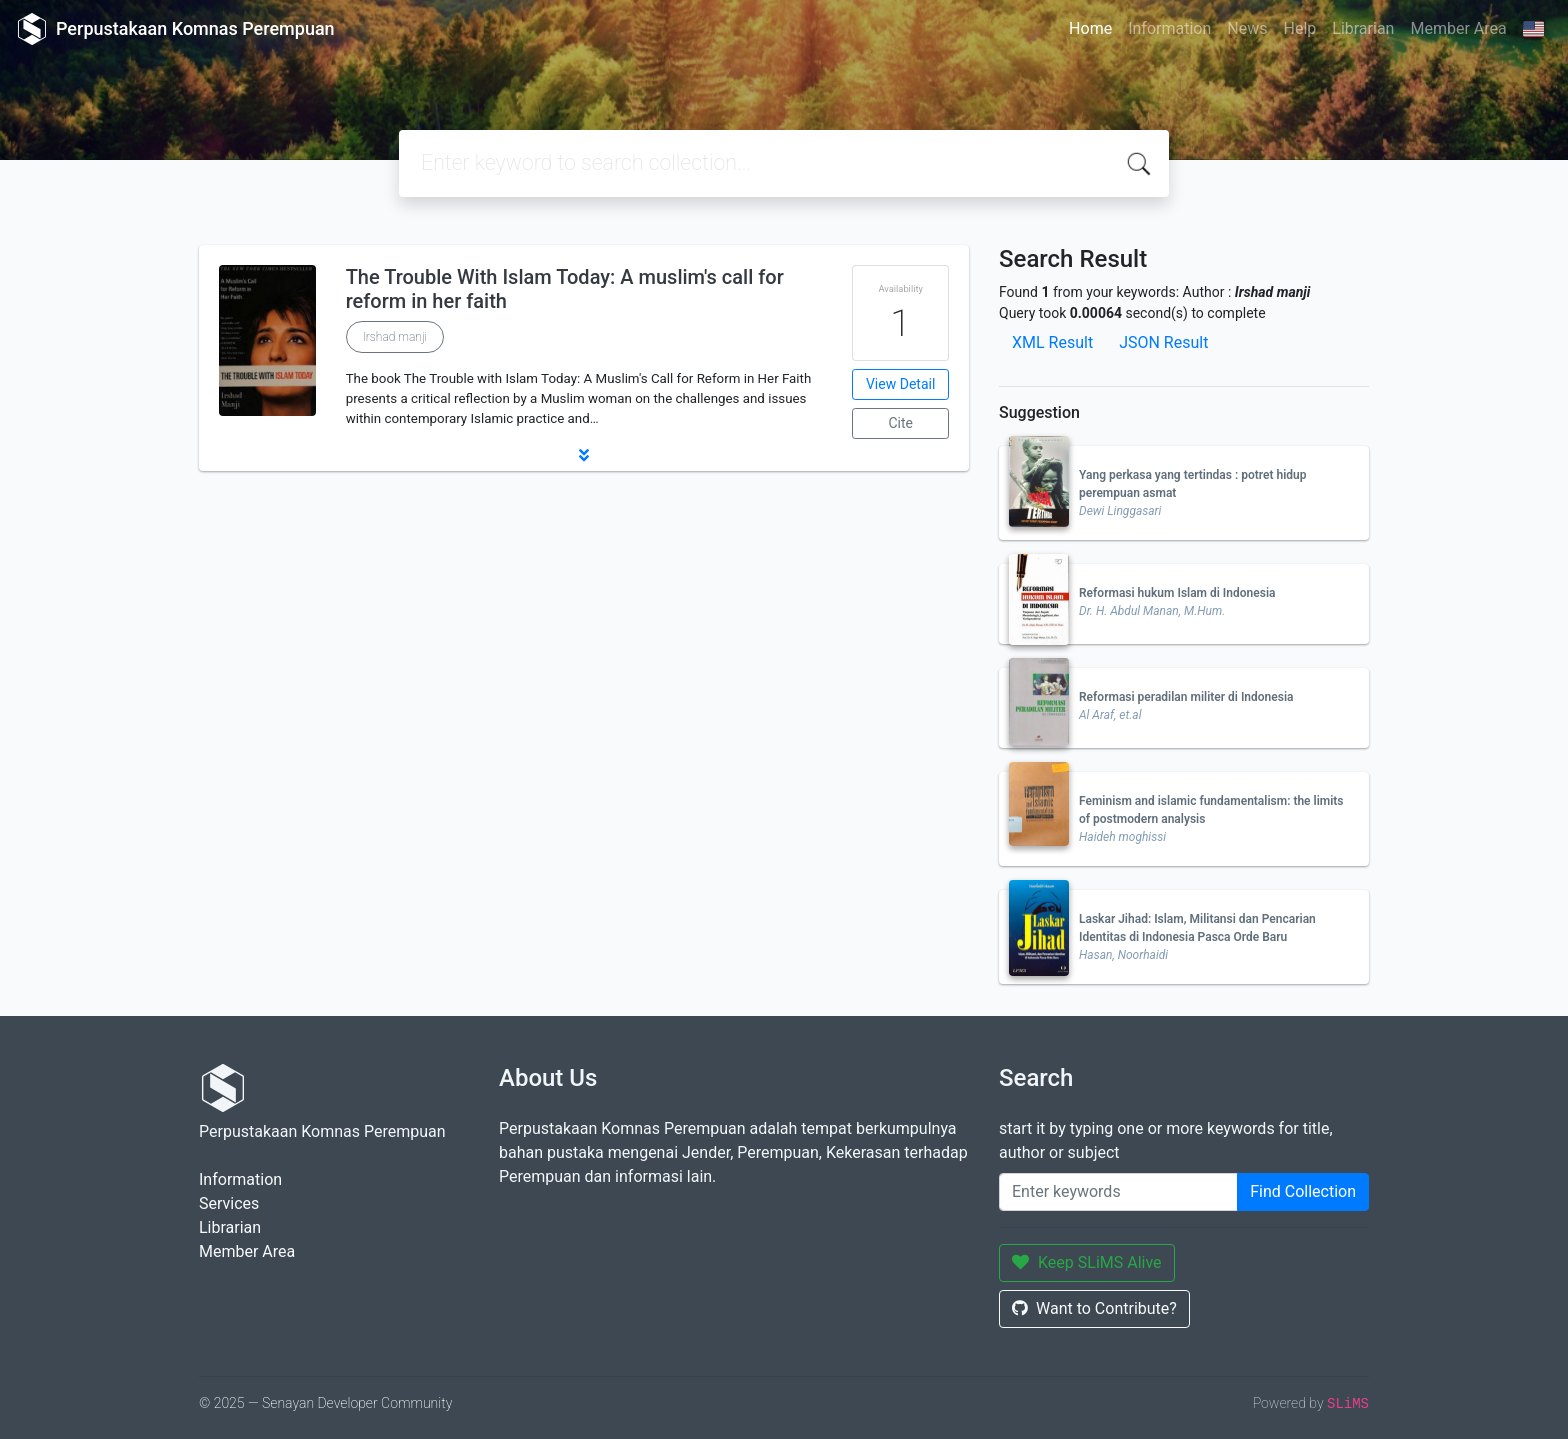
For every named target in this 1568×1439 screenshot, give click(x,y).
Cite (900, 423)
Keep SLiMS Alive (1087, 1262)
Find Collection (1303, 1191)
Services (229, 1203)
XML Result (1052, 342)
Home (1090, 28)
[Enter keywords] (1118, 1192)
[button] (584, 455)
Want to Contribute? (1094, 1308)
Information (1169, 28)
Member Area (1458, 28)
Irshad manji (395, 337)
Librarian (1363, 28)
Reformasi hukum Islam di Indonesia (1177, 593)
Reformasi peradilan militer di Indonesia (1186, 697)
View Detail (900, 384)
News (1247, 28)
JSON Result (1163, 342)
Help (1299, 28)
